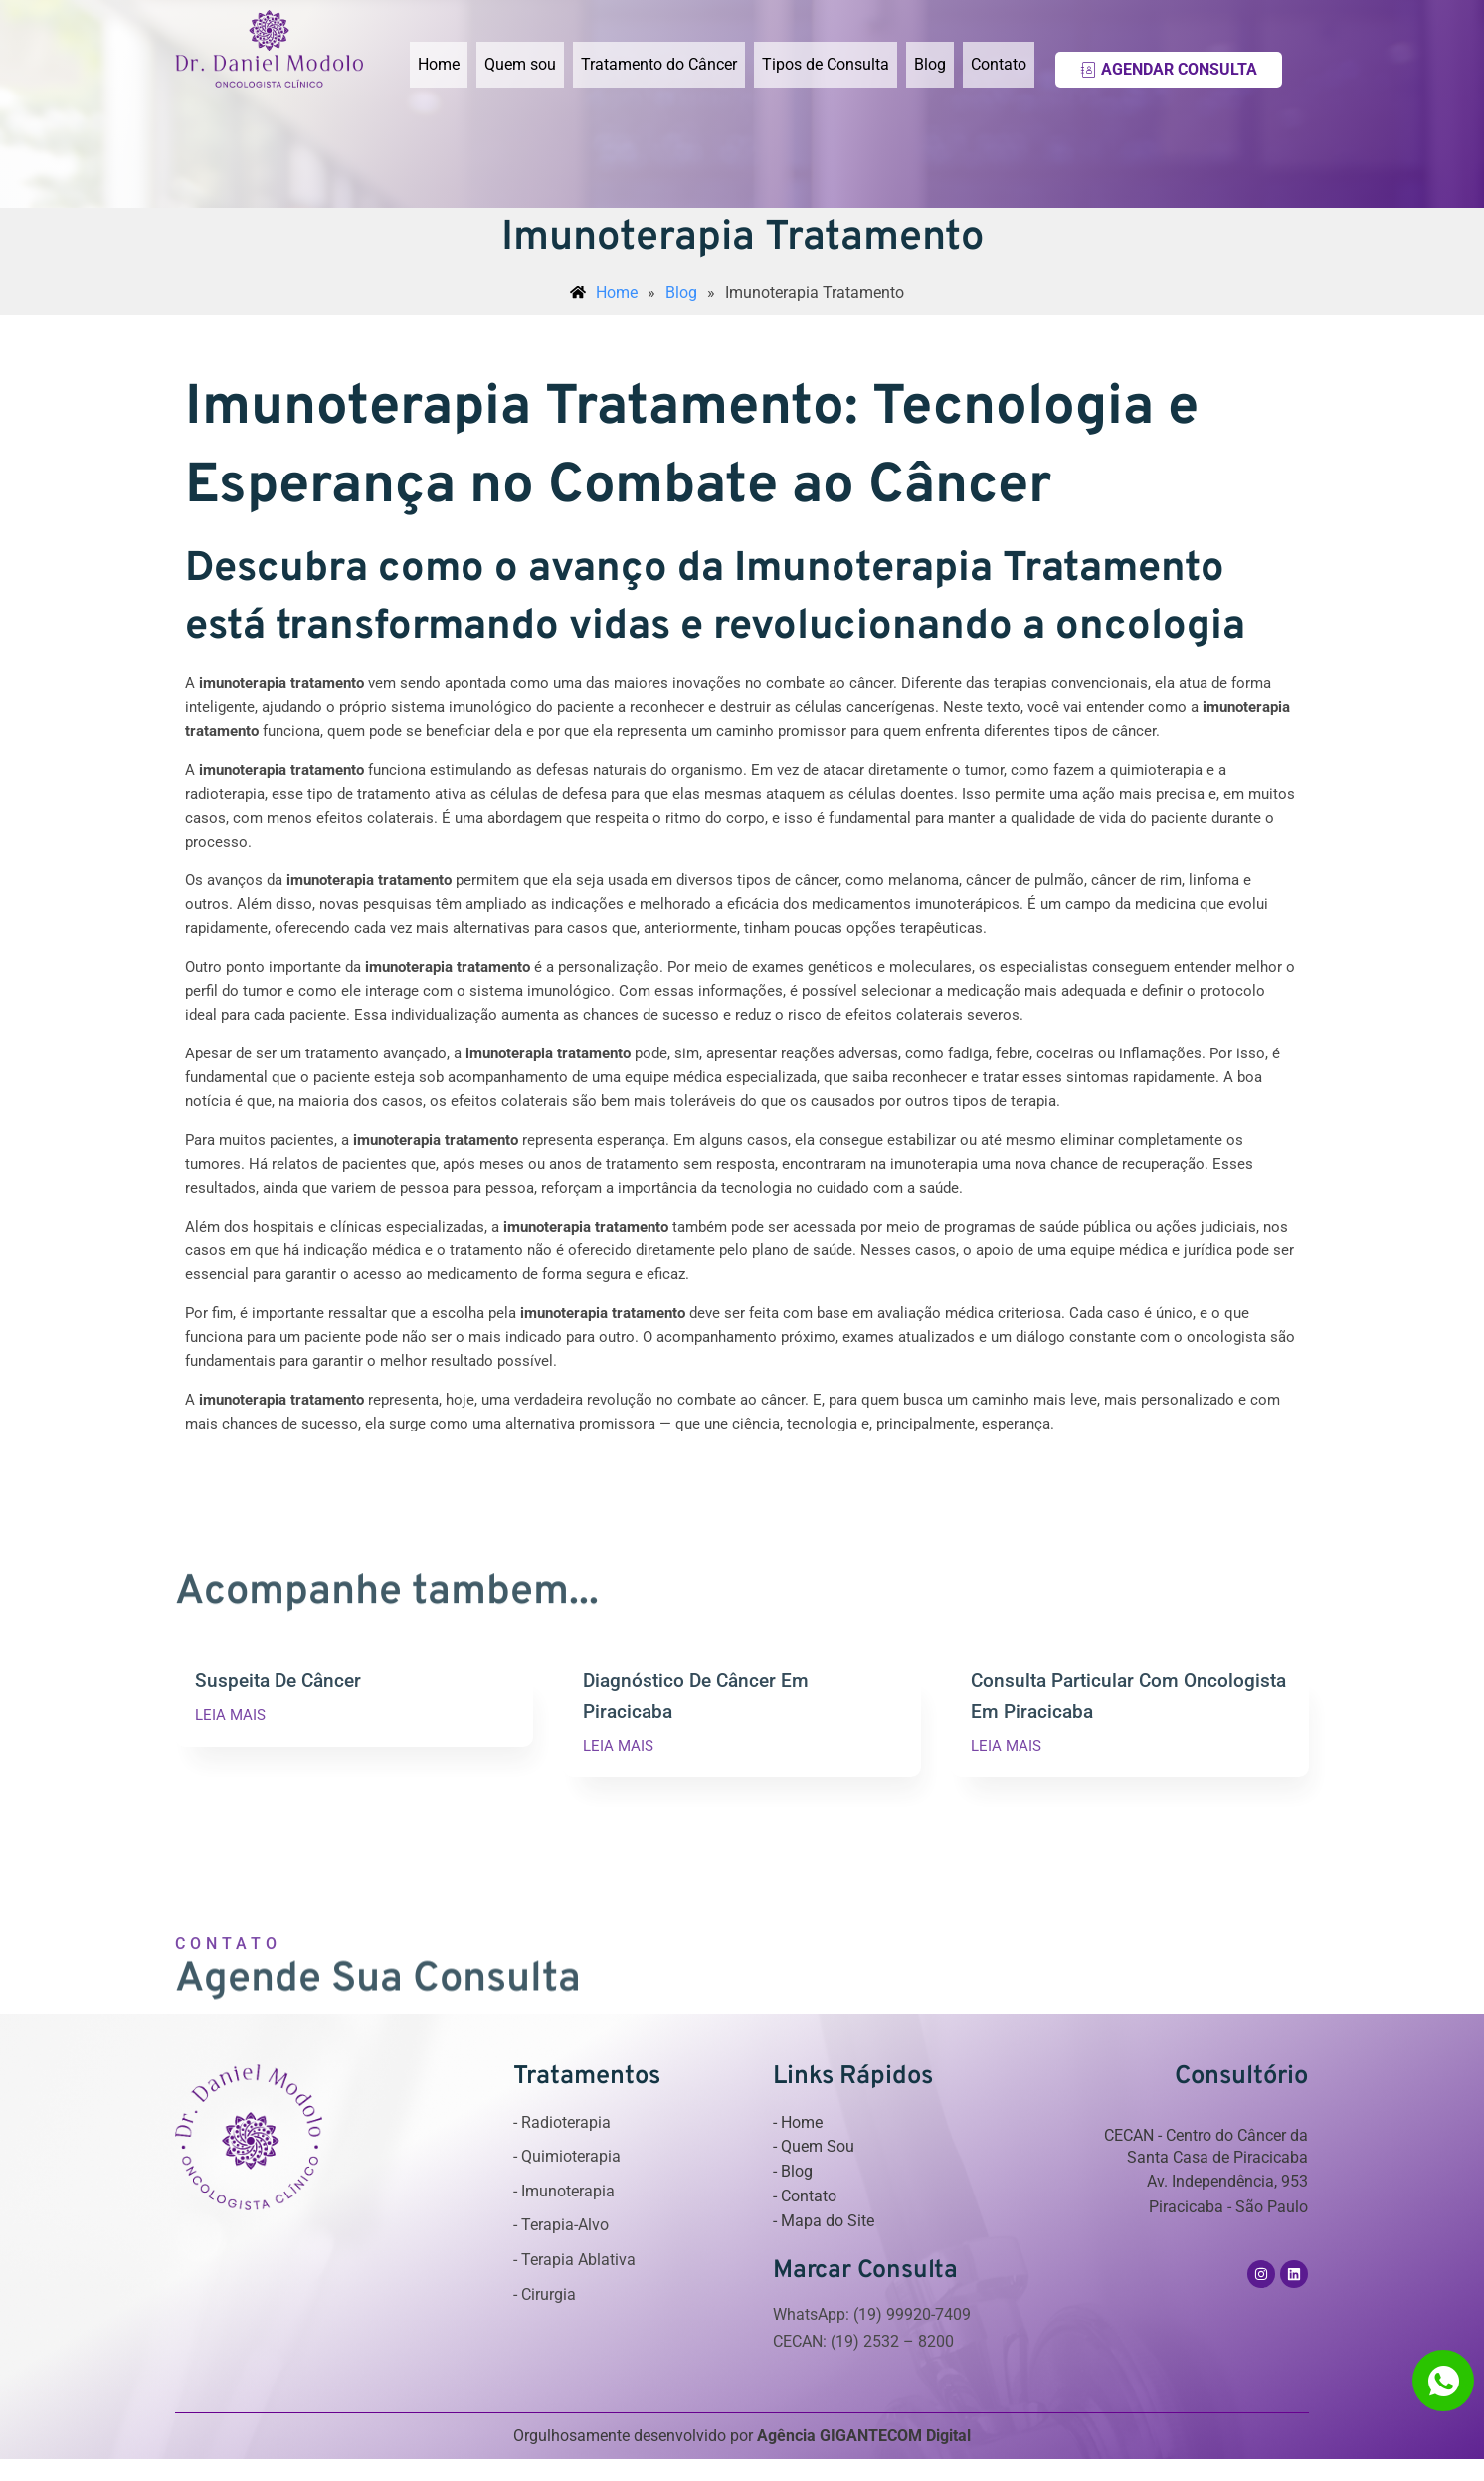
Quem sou (520, 64)
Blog (930, 64)
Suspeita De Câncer (278, 1680)
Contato (998, 64)
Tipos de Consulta (825, 64)
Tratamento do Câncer (659, 64)
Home (439, 64)
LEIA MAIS (230, 1715)
